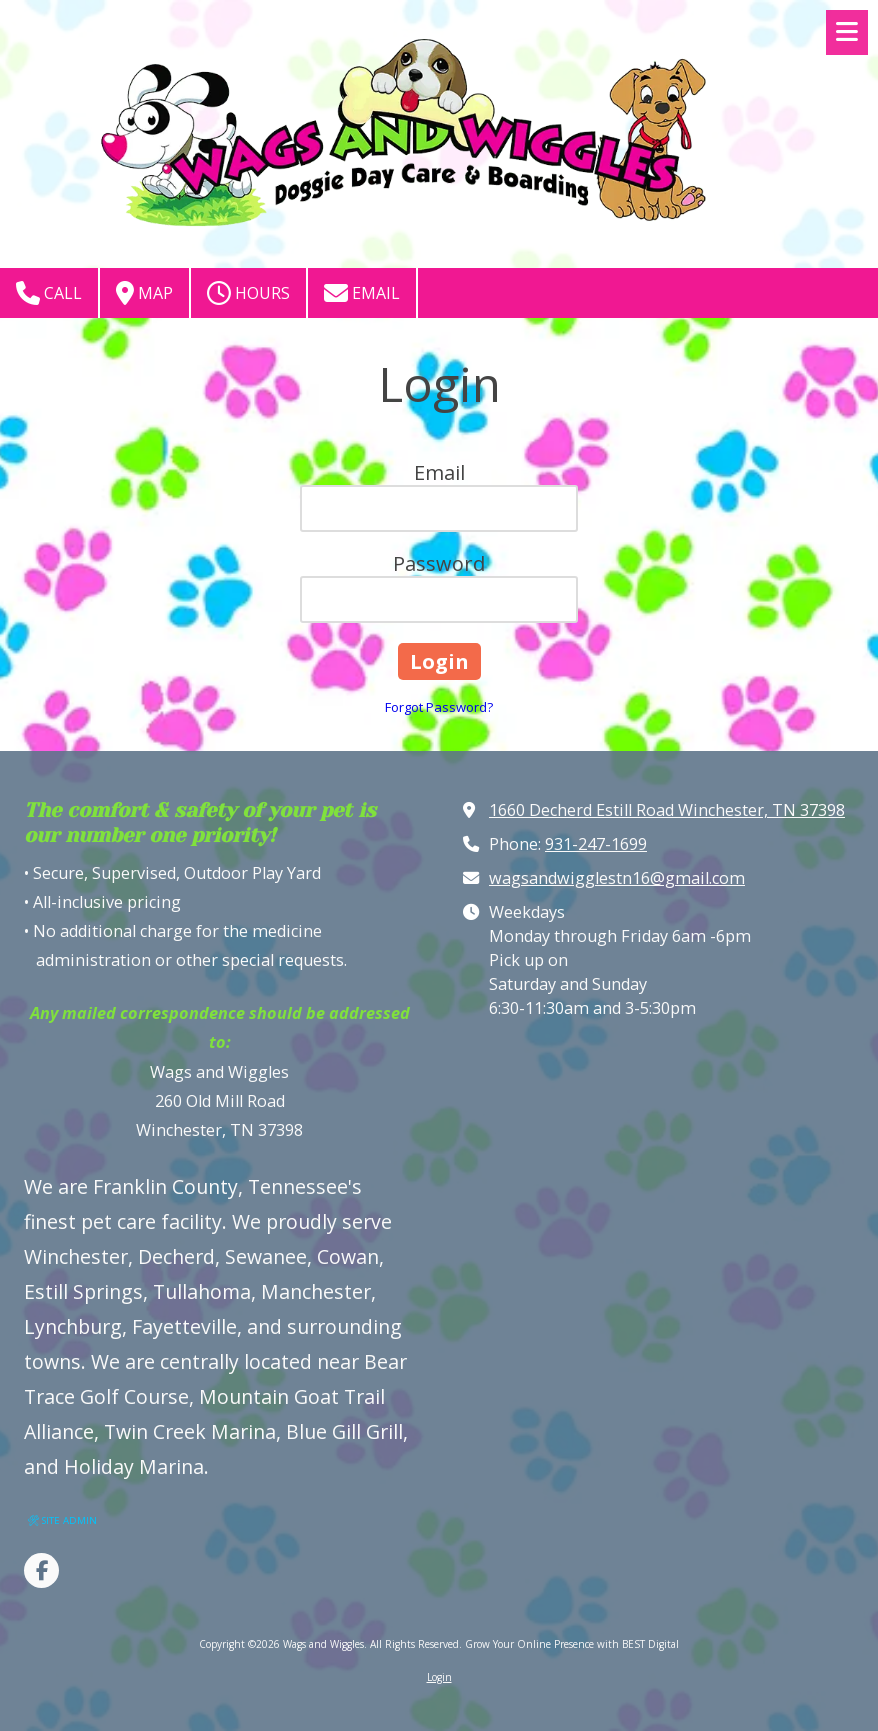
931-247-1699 (596, 844)
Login (439, 1677)
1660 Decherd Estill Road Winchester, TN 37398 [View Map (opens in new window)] (667, 810)
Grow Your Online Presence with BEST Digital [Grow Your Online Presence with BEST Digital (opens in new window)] (572, 1644)
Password (439, 563)
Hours (248, 293)
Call (49, 293)
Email (362, 293)
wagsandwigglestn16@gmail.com (617, 878)
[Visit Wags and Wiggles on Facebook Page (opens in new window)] (41, 1570)
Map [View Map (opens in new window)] (144, 293)
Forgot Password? (439, 707)
